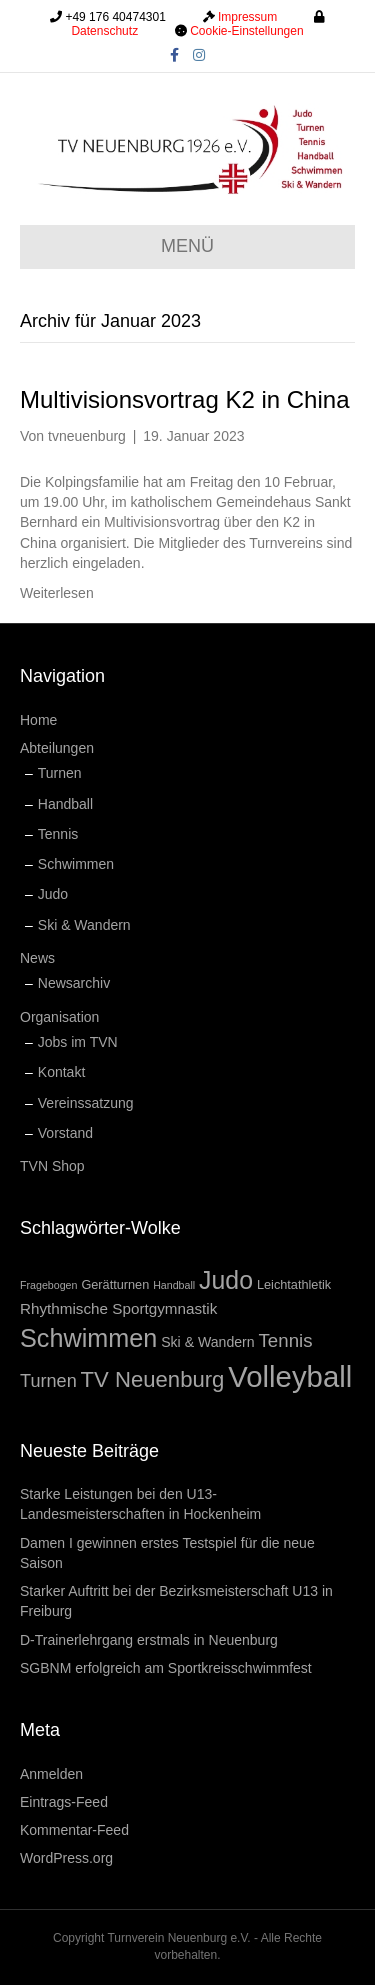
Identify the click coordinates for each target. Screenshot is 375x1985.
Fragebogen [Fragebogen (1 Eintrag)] (48, 1285)
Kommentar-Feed (74, 1830)
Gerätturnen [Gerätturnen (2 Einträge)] (115, 1284)
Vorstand (65, 1133)
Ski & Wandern (84, 925)
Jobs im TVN (78, 1042)
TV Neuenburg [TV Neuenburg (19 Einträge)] (153, 1379)
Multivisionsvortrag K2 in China (184, 399)
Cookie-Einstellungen (246, 31)
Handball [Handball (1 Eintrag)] (174, 1285)
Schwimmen (76, 864)
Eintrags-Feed (64, 1802)
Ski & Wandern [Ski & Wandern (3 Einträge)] (207, 1342)
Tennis (58, 834)
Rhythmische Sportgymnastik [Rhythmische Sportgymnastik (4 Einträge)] (118, 1308)
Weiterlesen (57, 593)
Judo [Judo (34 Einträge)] (226, 1280)
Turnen (60, 773)
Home (38, 720)
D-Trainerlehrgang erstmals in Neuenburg (149, 1640)
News (37, 958)
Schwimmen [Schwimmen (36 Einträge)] (88, 1338)
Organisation (59, 1017)
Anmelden (51, 1774)
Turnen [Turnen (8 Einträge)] (48, 1381)
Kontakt (61, 1072)
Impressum (247, 17)
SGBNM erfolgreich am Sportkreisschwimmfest (166, 1668)
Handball (65, 804)
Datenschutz (104, 31)
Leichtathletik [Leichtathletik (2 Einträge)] (294, 1284)
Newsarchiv (74, 983)
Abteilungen (57, 748)
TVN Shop (52, 1166)
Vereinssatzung (86, 1103)
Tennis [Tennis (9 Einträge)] (286, 1340)
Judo (53, 894)
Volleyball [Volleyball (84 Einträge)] (290, 1376)
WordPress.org (66, 1858)
